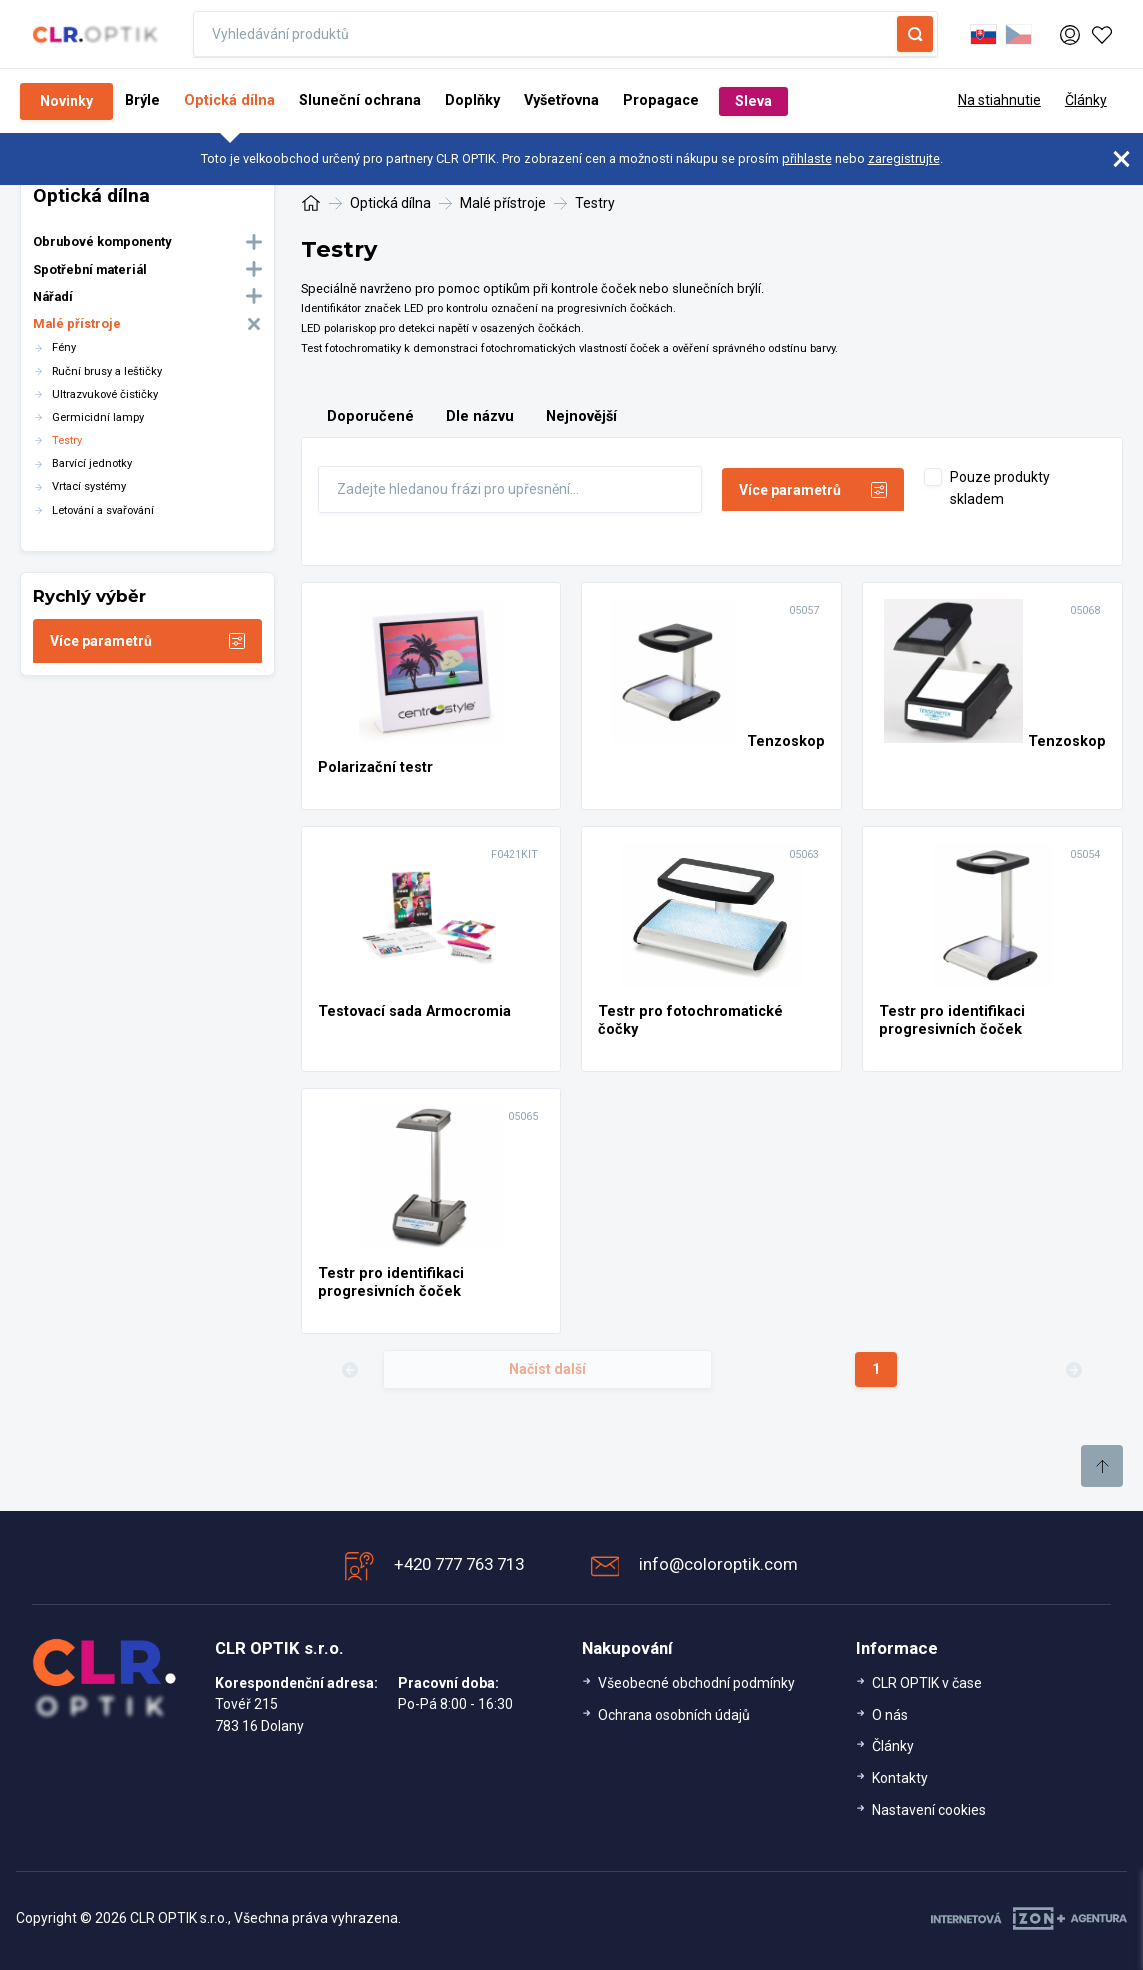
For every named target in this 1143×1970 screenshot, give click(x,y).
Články (1086, 100)
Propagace (661, 100)
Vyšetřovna (561, 100)
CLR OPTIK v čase (927, 1683)
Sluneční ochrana (360, 100)
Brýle (142, 100)
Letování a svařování (103, 510)
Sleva (753, 101)
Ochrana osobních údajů (674, 1715)
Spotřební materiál (90, 269)
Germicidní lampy (98, 417)
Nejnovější (581, 416)
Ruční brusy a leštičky (107, 371)
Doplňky (472, 100)
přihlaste (807, 158)
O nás (890, 1715)
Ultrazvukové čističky (105, 394)
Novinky (66, 101)
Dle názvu (480, 416)
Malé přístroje (77, 323)
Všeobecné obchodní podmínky (696, 1683)
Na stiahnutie (999, 100)
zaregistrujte (904, 158)
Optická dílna (229, 100)
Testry (67, 440)
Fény (64, 347)
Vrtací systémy (89, 486)
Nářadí (53, 296)
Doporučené (370, 416)
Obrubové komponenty (102, 241)
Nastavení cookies (929, 1810)
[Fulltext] (510, 489)
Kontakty (900, 1778)
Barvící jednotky (92, 463)
